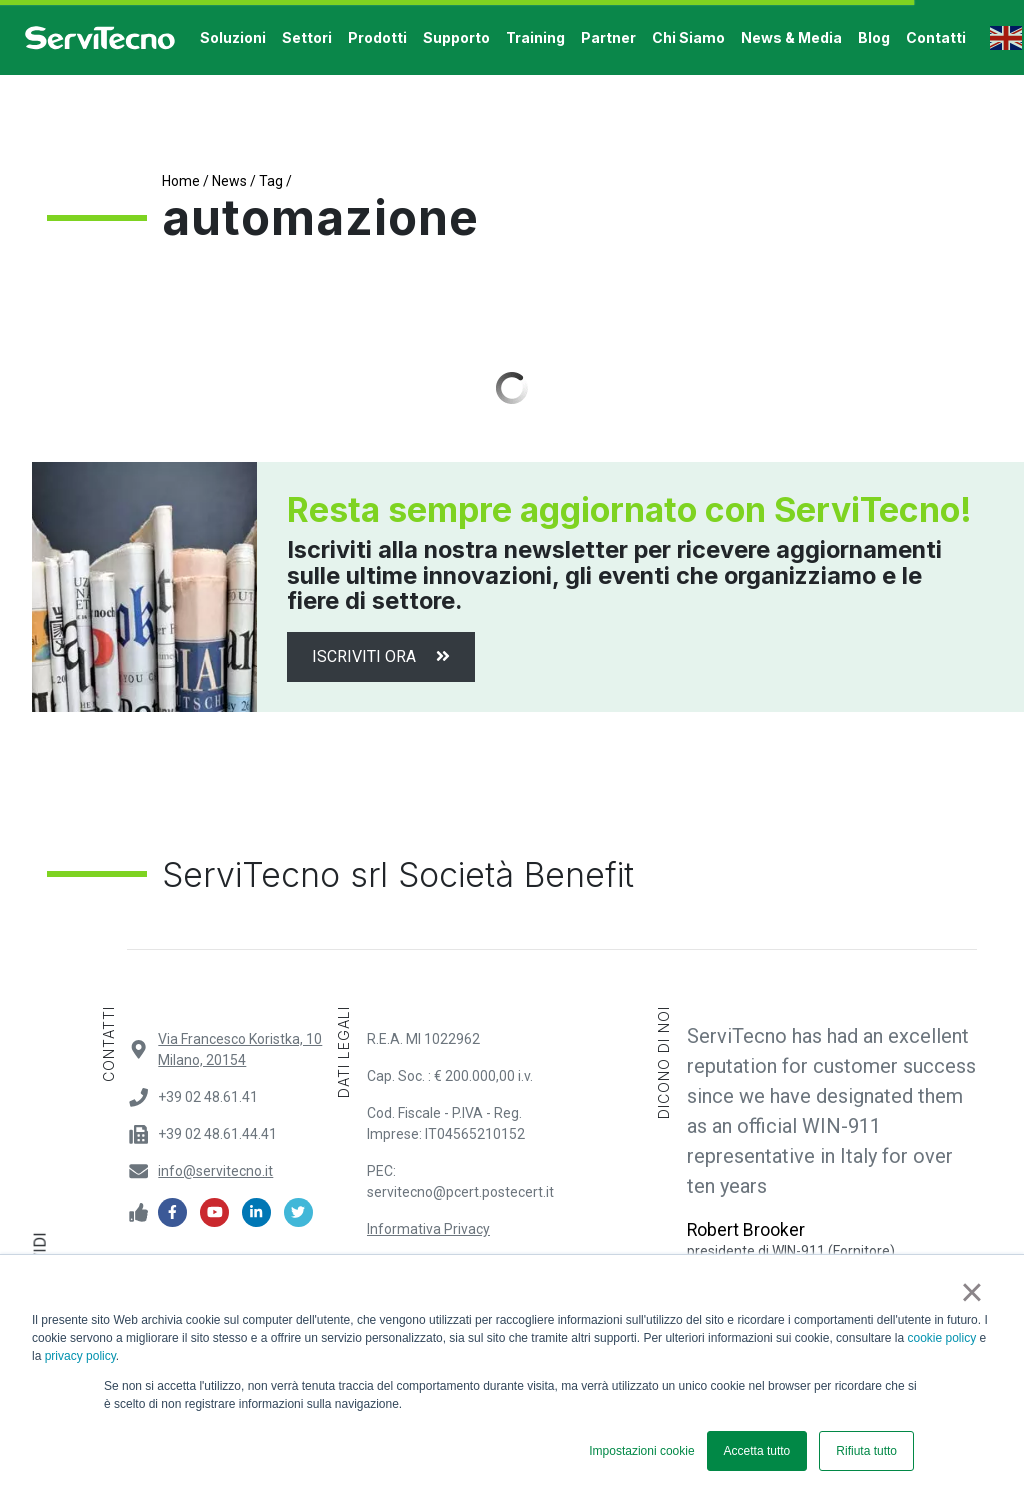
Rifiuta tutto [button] (866, 1451)
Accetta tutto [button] (757, 1451)
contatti (936, 37)
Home (181, 181)
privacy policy (80, 1356)
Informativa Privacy (428, 1229)
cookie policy (942, 1338)
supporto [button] (456, 37)
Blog (874, 37)
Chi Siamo (688, 37)
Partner (608, 37)
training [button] (535, 37)
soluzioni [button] (233, 37)
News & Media (791, 37)
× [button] (971, 1292)
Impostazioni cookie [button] (641, 1451)
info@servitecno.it (215, 1171)
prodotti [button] (377, 37)
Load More (512, 388)
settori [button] (307, 37)
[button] (982, 37)
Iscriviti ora (381, 656)
